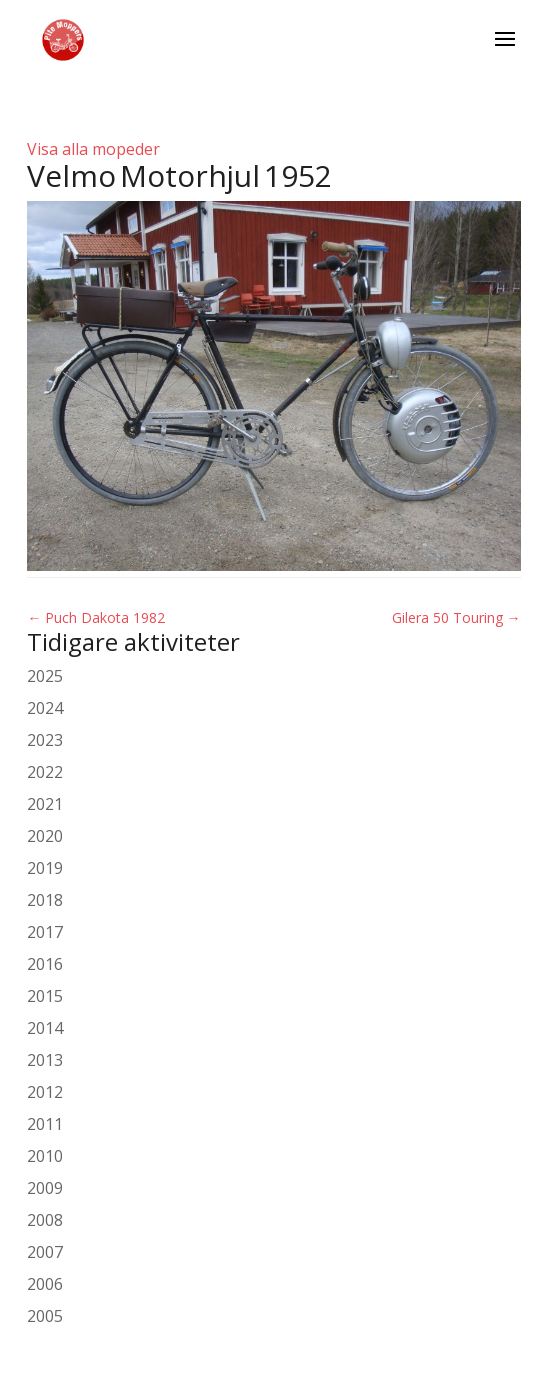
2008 (45, 1220)
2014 (45, 1028)
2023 (45, 740)
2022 (45, 772)
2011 (45, 1124)
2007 (45, 1252)
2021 (45, 804)
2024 (45, 708)
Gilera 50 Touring (456, 617)
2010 (45, 1156)
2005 (45, 1316)
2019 (45, 868)
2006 (45, 1284)
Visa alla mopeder (93, 149)
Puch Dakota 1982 (96, 617)
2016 (45, 964)
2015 (45, 996)
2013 (45, 1060)
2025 (45, 676)
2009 (45, 1188)
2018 (45, 900)
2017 (45, 932)
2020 (45, 836)
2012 (45, 1092)
